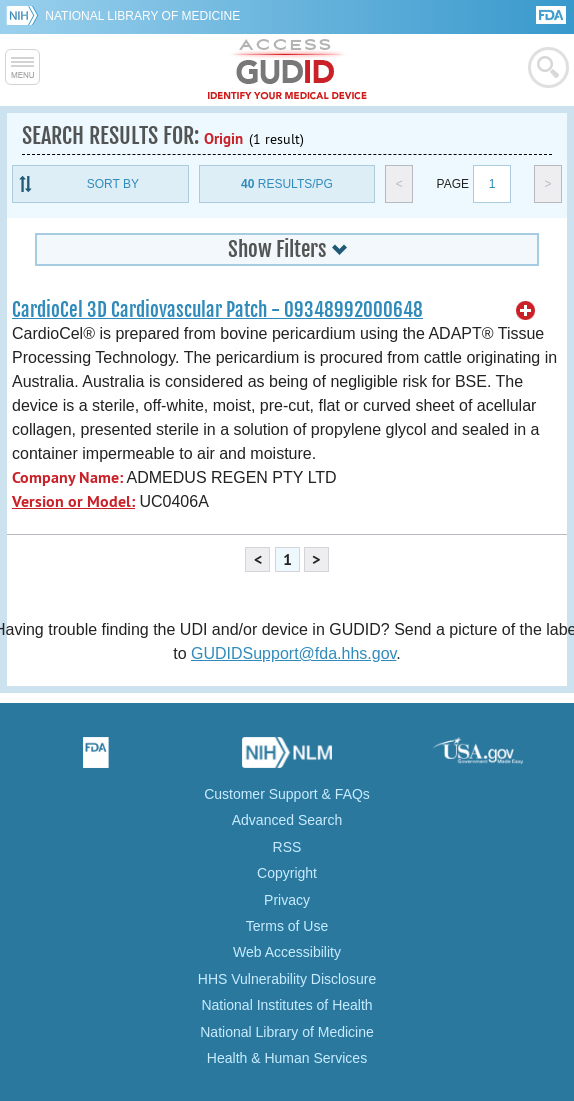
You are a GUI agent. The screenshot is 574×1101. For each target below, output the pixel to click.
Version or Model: (73, 501)
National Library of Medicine (142, 16)
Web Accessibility (287, 952)
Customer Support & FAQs (287, 794)
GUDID (287, 70)
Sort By (113, 184)
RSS (287, 847)
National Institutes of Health (286, 1005)
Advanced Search (287, 820)
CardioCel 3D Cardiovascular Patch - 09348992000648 (217, 310)
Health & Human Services (287, 1058)
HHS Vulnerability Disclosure (287, 979)
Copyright (287, 873)
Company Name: (67, 477)
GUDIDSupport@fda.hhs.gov (293, 653)
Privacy (287, 900)
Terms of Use (287, 926)
